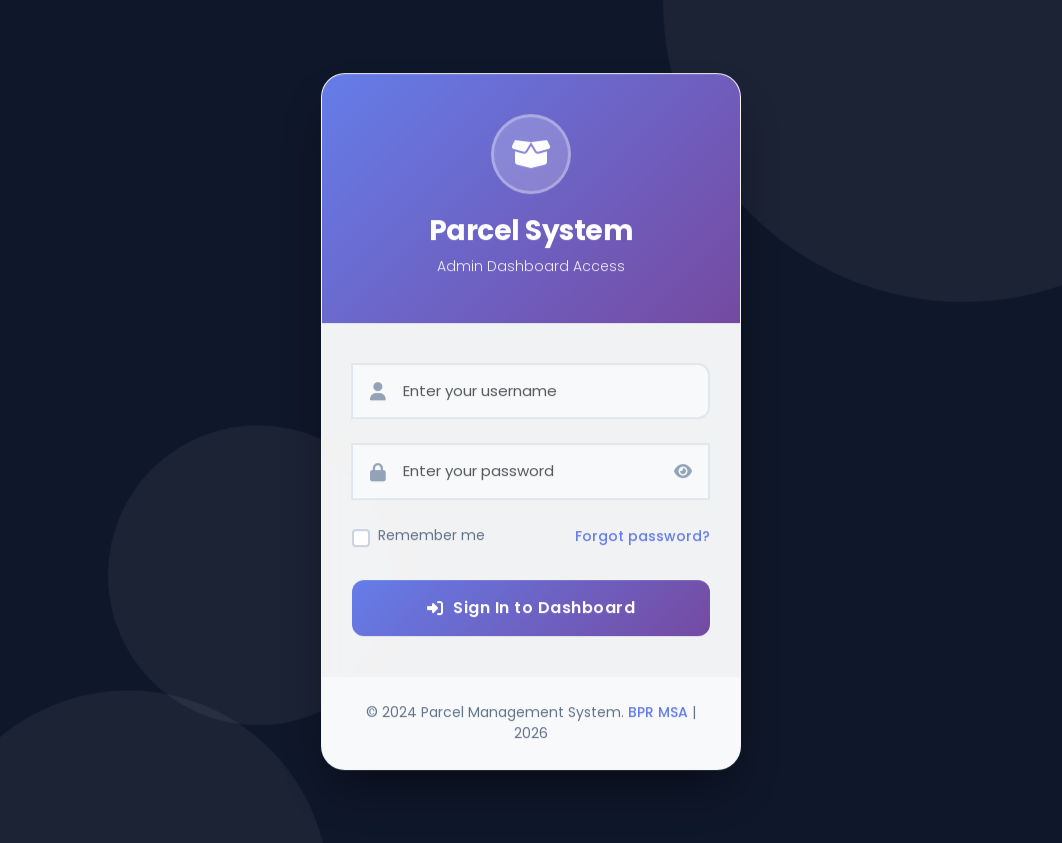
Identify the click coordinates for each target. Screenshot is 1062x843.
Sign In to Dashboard (531, 612)
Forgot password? (642, 542)
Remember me (431, 541)
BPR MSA (658, 717)
